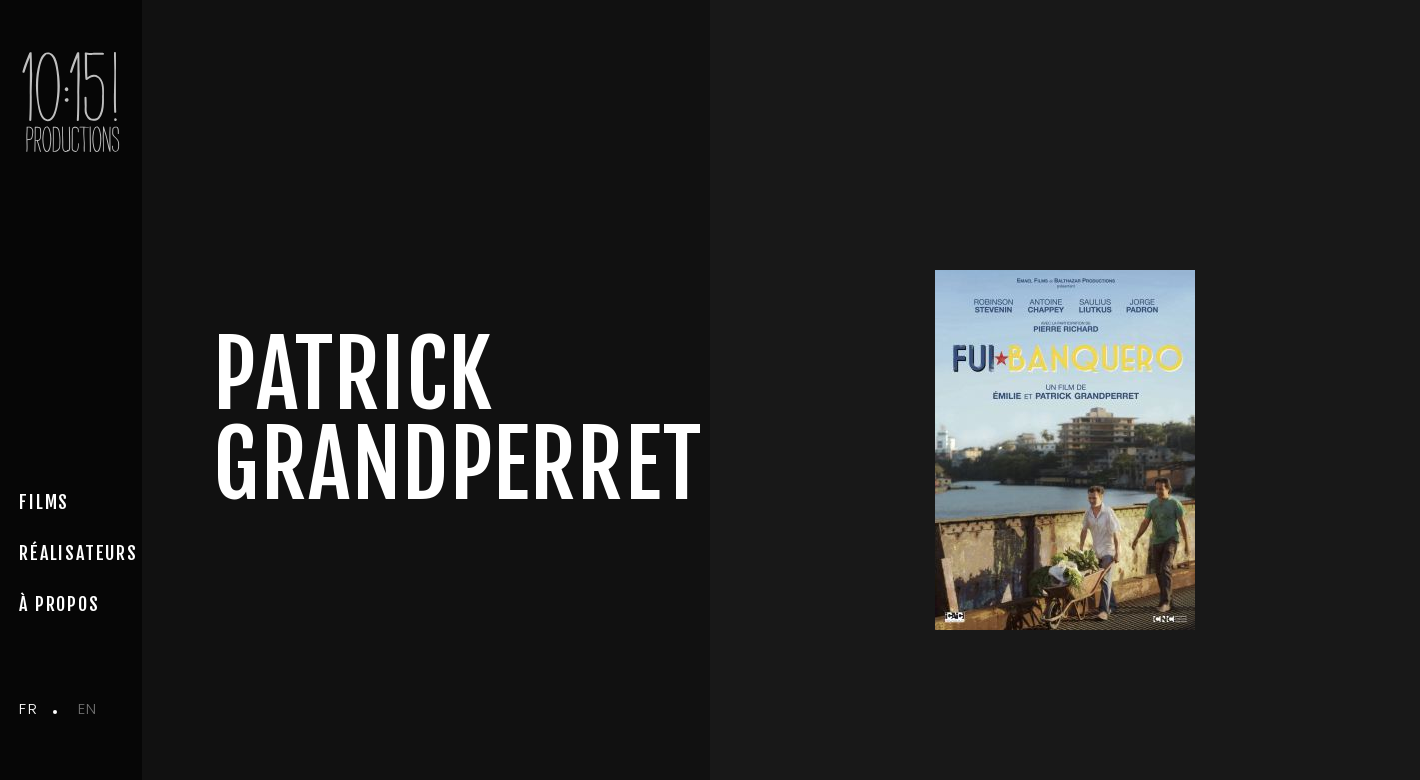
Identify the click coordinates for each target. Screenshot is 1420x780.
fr (28, 708)
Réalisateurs (78, 553)
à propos (59, 604)
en (88, 708)
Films (44, 502)
